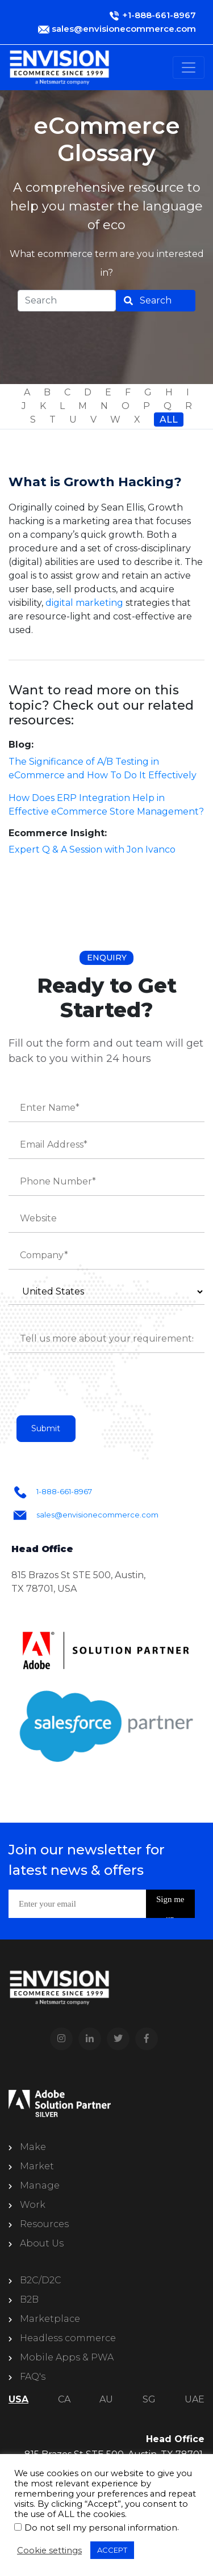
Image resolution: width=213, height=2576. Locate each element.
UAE (194, 2399)
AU (106, 2399)
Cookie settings (49, 2550)
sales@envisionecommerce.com (124, 28)
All (169, 419)
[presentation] (95, 1389)
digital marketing (84, 602)
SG (149, 2399)
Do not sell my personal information (100, 2528)
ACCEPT (112, 2549)
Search (156, 300)
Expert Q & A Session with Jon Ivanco (92, 849)
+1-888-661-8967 (159, 15)
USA (18, 2399)
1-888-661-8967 (64, 1491)
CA (64, 2399)
